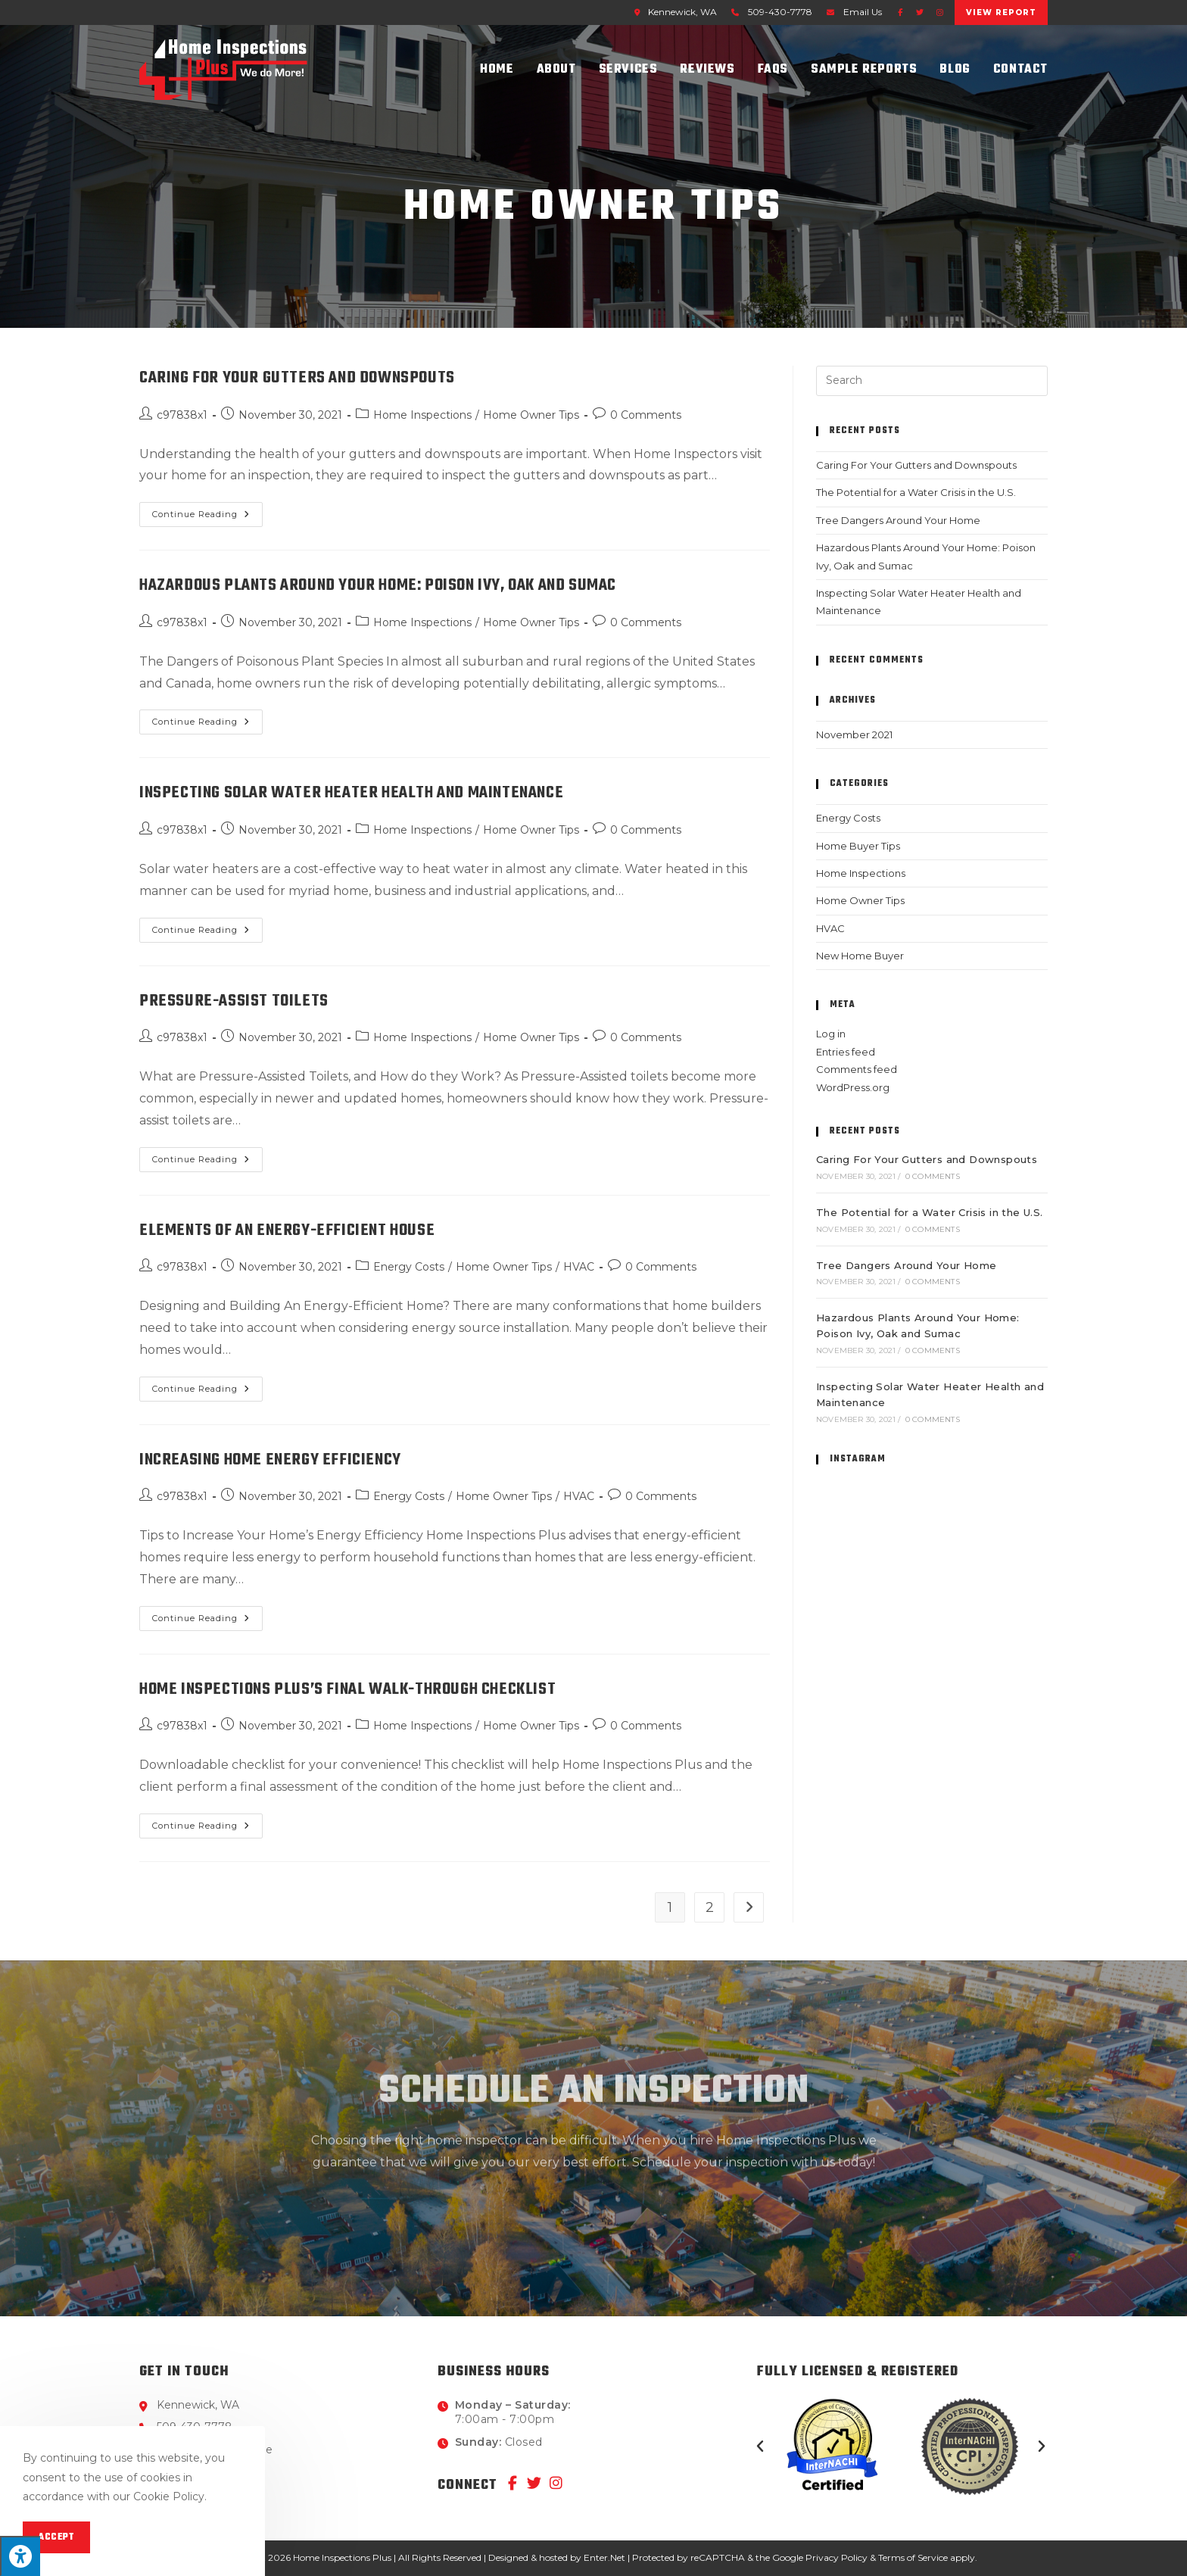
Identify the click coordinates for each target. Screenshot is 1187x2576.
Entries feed (845, 1052)
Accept (56, 2537)
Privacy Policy (836, 2557)
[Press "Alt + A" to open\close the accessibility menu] (20, 2556)
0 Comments (645, 415)
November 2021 (854, 734)
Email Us (862, 11)
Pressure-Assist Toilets (234, 1001)
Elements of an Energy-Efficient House (287, 1230)
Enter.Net (604, 2557)
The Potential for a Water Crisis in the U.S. (916, 492)
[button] (760, 2446)
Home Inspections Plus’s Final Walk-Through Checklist (347, 1689)
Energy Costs (408, 1267)
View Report (1001, 12)
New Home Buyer (860, 956)
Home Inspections (422, 415)
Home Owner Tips (531, 415)
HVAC (578, 1267)
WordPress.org (852, 1087)
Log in (831, 1034)
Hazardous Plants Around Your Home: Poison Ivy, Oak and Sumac (377, 585)
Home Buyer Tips (858, 846)
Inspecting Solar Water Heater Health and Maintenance (351, 793)
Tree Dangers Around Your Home (898, 520)
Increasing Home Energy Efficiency (270, 1460)
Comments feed (856, 1069)
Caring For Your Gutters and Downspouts (297, 378)
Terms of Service (913, 2557)
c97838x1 (182, 415)
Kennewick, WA (673, 11)
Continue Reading (207, 510)
